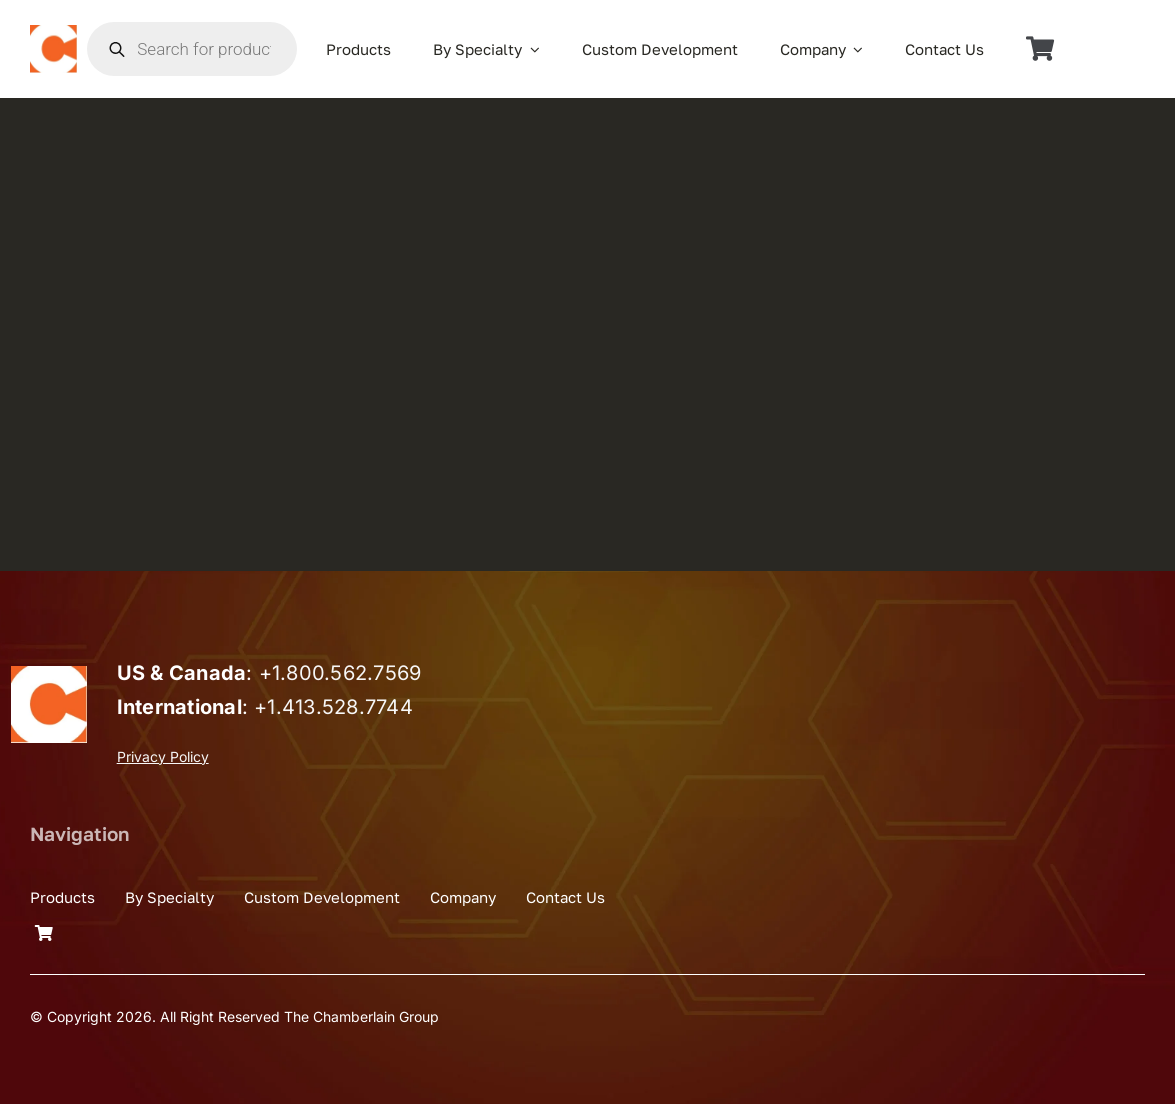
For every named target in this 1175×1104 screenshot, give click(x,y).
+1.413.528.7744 (333, 707)
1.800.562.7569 (346, 673)
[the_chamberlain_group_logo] (53, 33)
